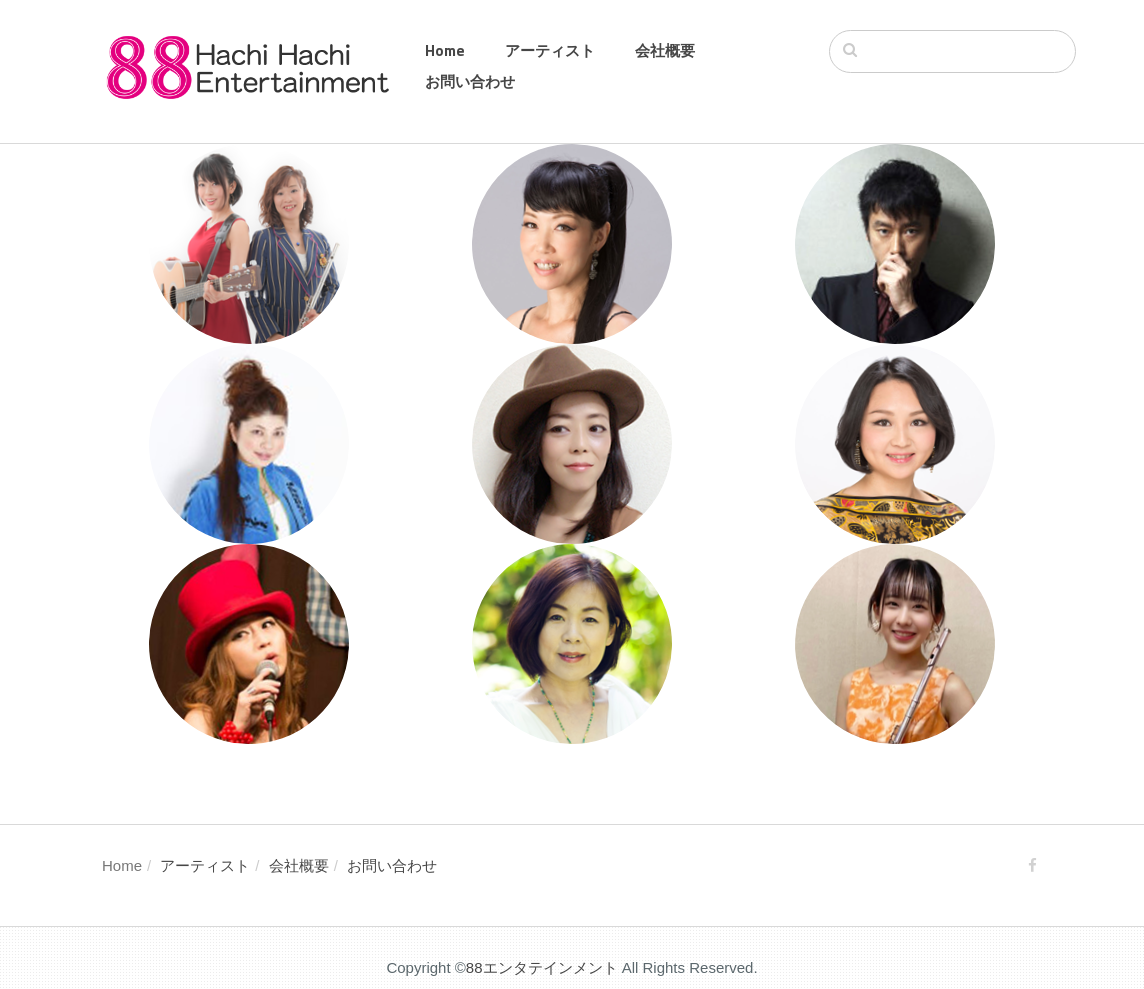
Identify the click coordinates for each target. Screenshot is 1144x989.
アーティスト (550, 50)
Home (445, 50)
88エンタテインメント (542, 967)
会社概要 (665, 50)
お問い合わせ (470, 81)
